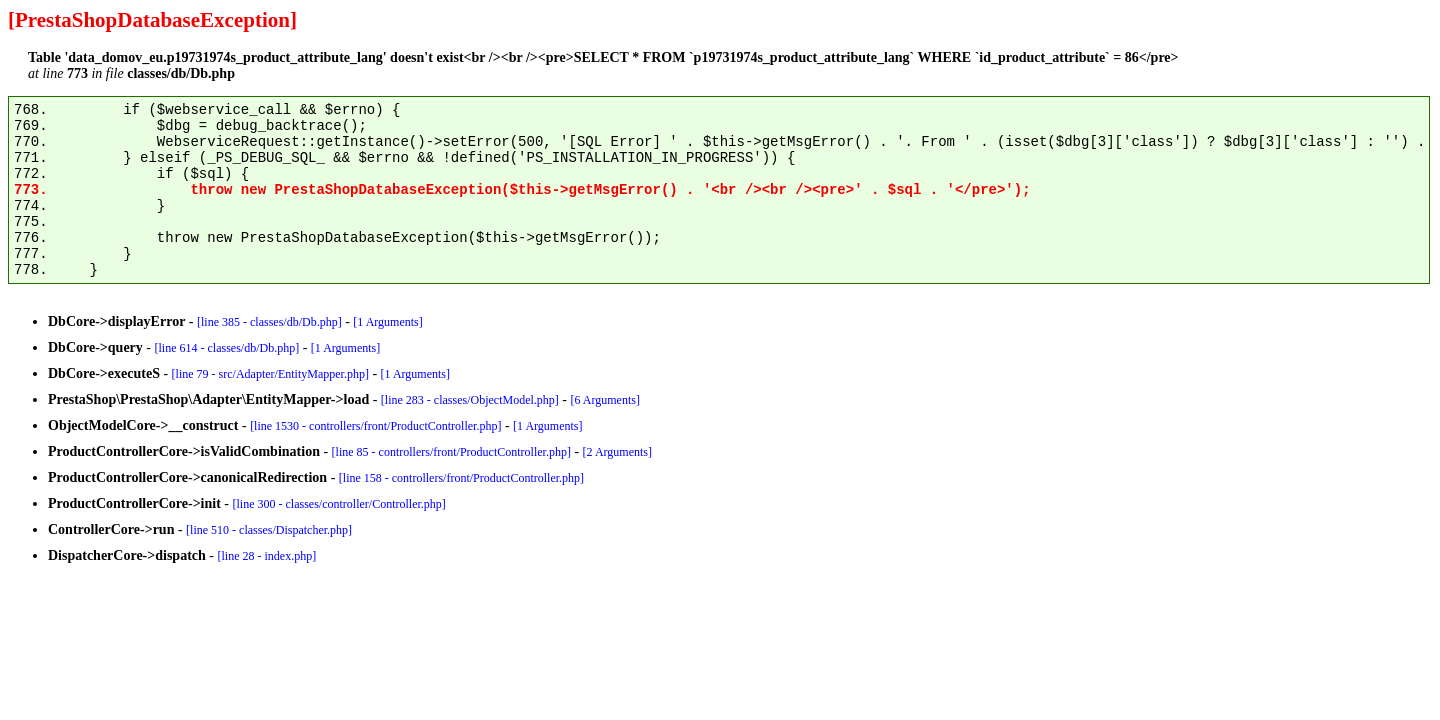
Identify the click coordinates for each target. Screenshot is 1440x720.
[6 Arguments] (605, 400)
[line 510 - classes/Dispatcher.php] (269, 530)
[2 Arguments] (617, 452)
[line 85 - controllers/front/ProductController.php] (451, 452)
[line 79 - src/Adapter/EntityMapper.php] (270, 374)
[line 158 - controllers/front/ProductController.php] (461, 478)
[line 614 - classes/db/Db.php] (227, 348)
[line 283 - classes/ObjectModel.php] (470, 400)
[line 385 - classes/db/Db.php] (269, 322)
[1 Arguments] (387, 322)
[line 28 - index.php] (267, 556)
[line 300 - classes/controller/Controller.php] (339, 504)
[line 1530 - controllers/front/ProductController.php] (375, 426)
